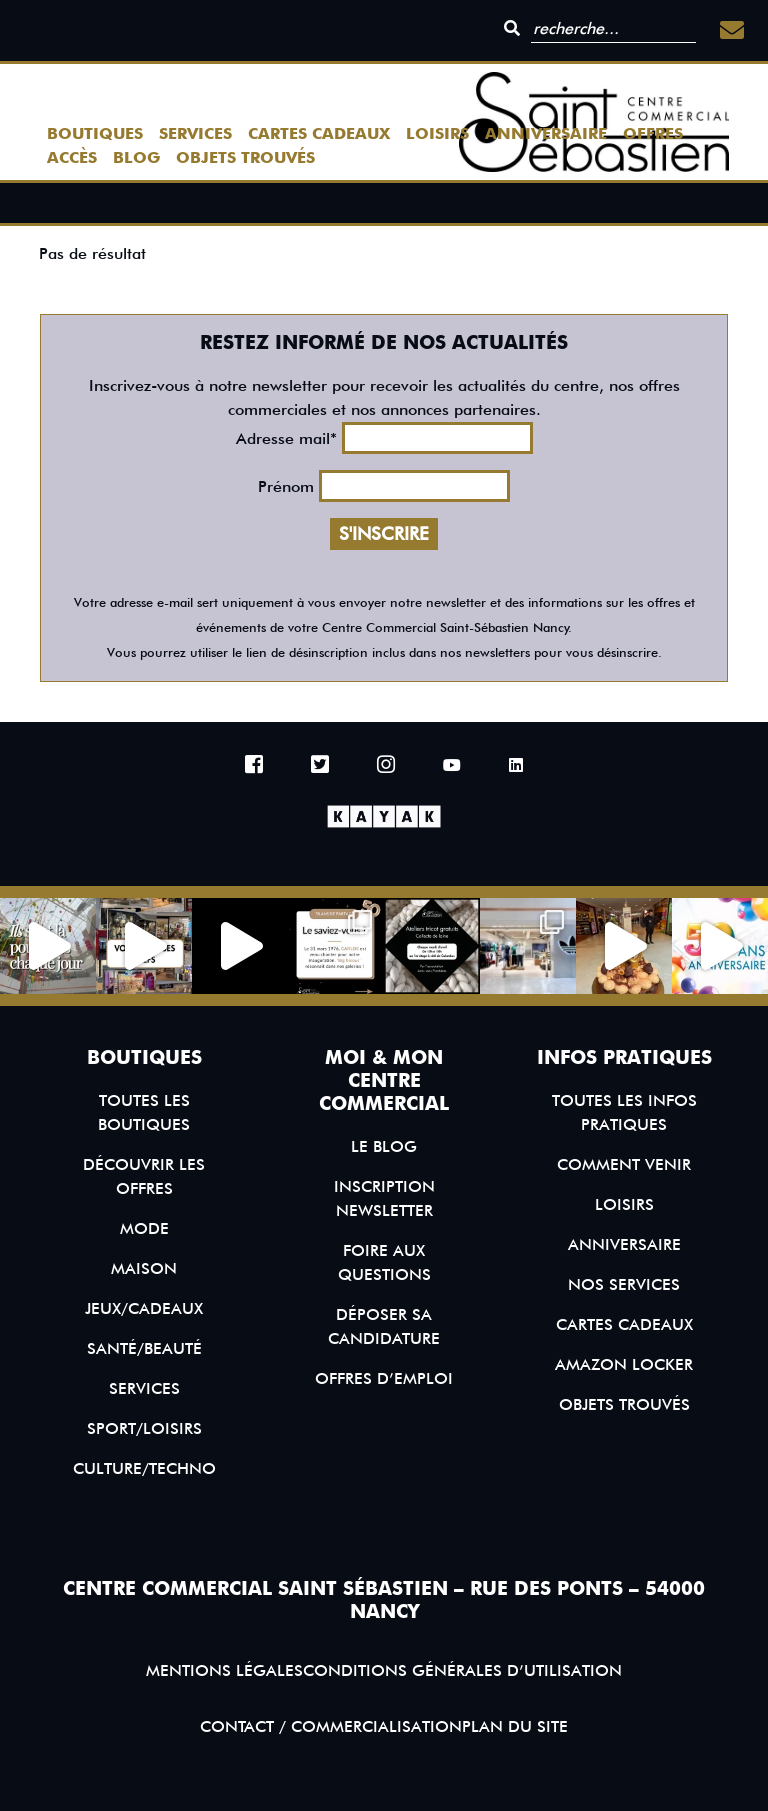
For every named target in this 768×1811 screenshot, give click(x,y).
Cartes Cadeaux (319, 133)
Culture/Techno (144, 1468)
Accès (72, 157)
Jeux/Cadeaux (144, 1308)
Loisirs (437, 133)
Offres (653, 133)
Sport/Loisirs (144, 1428)
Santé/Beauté (144, 1348)
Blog (136, 157)
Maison (144, 1268)
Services (195, 133)
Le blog (384, 1146)
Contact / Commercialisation (331, 1726)
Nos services (624, 1284)
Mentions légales (224, 1670)
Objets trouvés (245, 157)
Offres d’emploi (384, 1378)
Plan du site (515, 1726)
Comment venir (624, 1164)
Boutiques (95, 133)
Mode (144, 1228)
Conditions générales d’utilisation (462, 1670)
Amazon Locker (624, 1364)
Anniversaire (546, 133)
